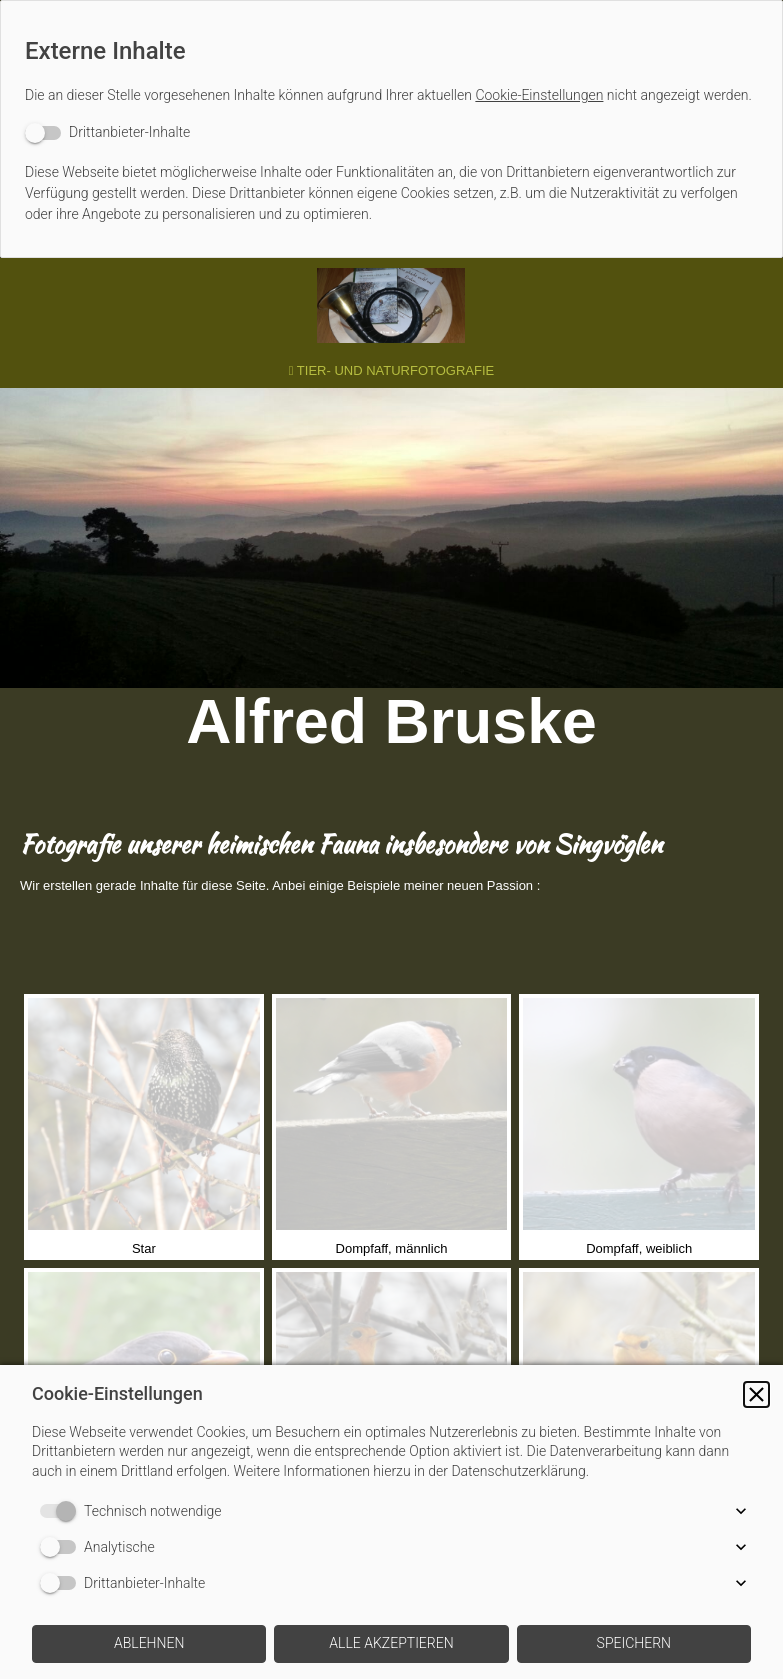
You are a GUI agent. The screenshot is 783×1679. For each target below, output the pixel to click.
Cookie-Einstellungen (539, 95)
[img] (392, 305)
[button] (756, 1394)
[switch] (107, 132)
